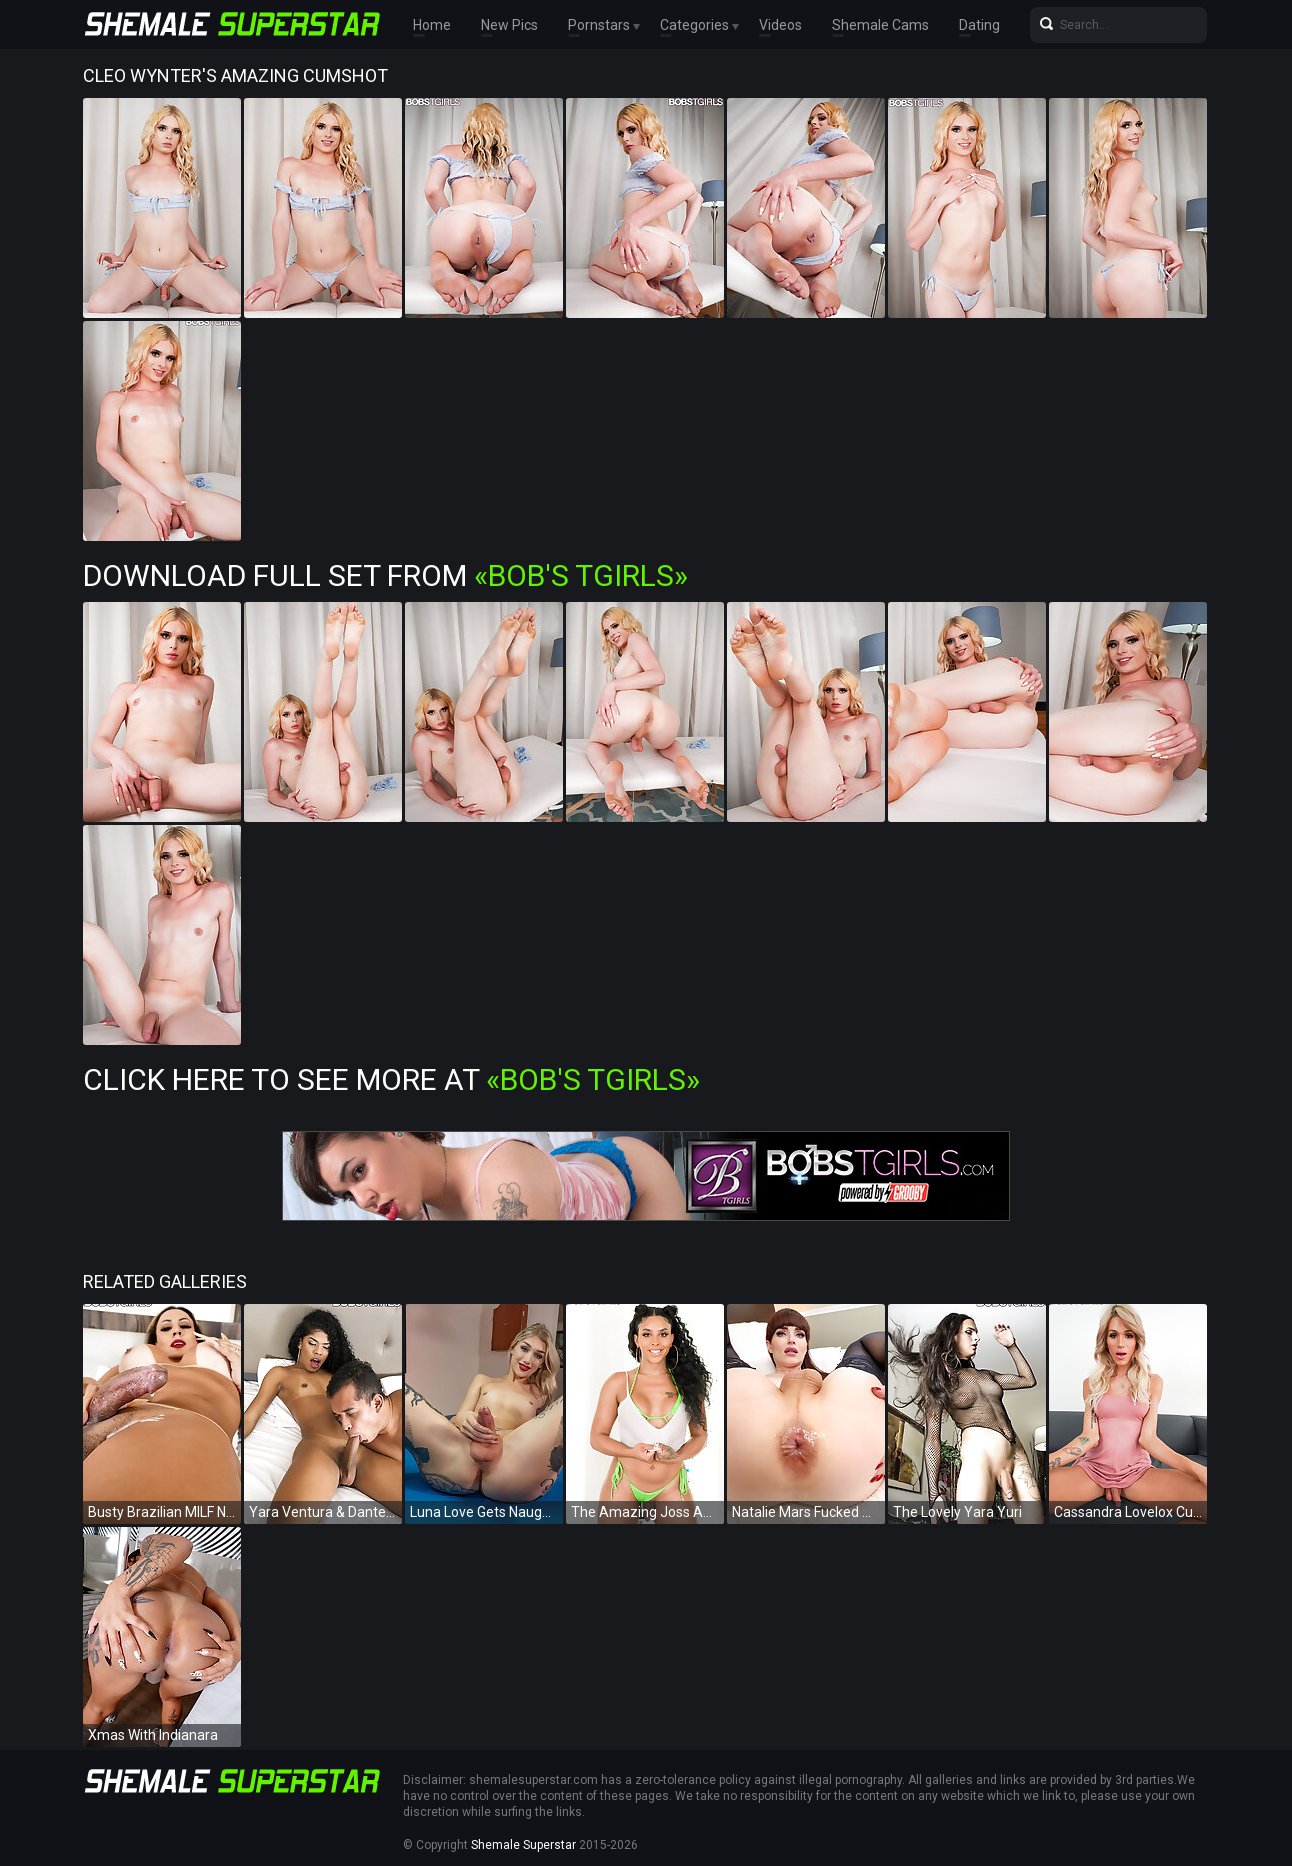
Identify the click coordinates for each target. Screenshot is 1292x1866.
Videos (780, 25)
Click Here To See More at (391, 1079)
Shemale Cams (880, 25)
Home (432, 25)
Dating (979, 25)
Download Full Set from (385, 575)
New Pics (509, 25)
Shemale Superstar (523, 1845)
